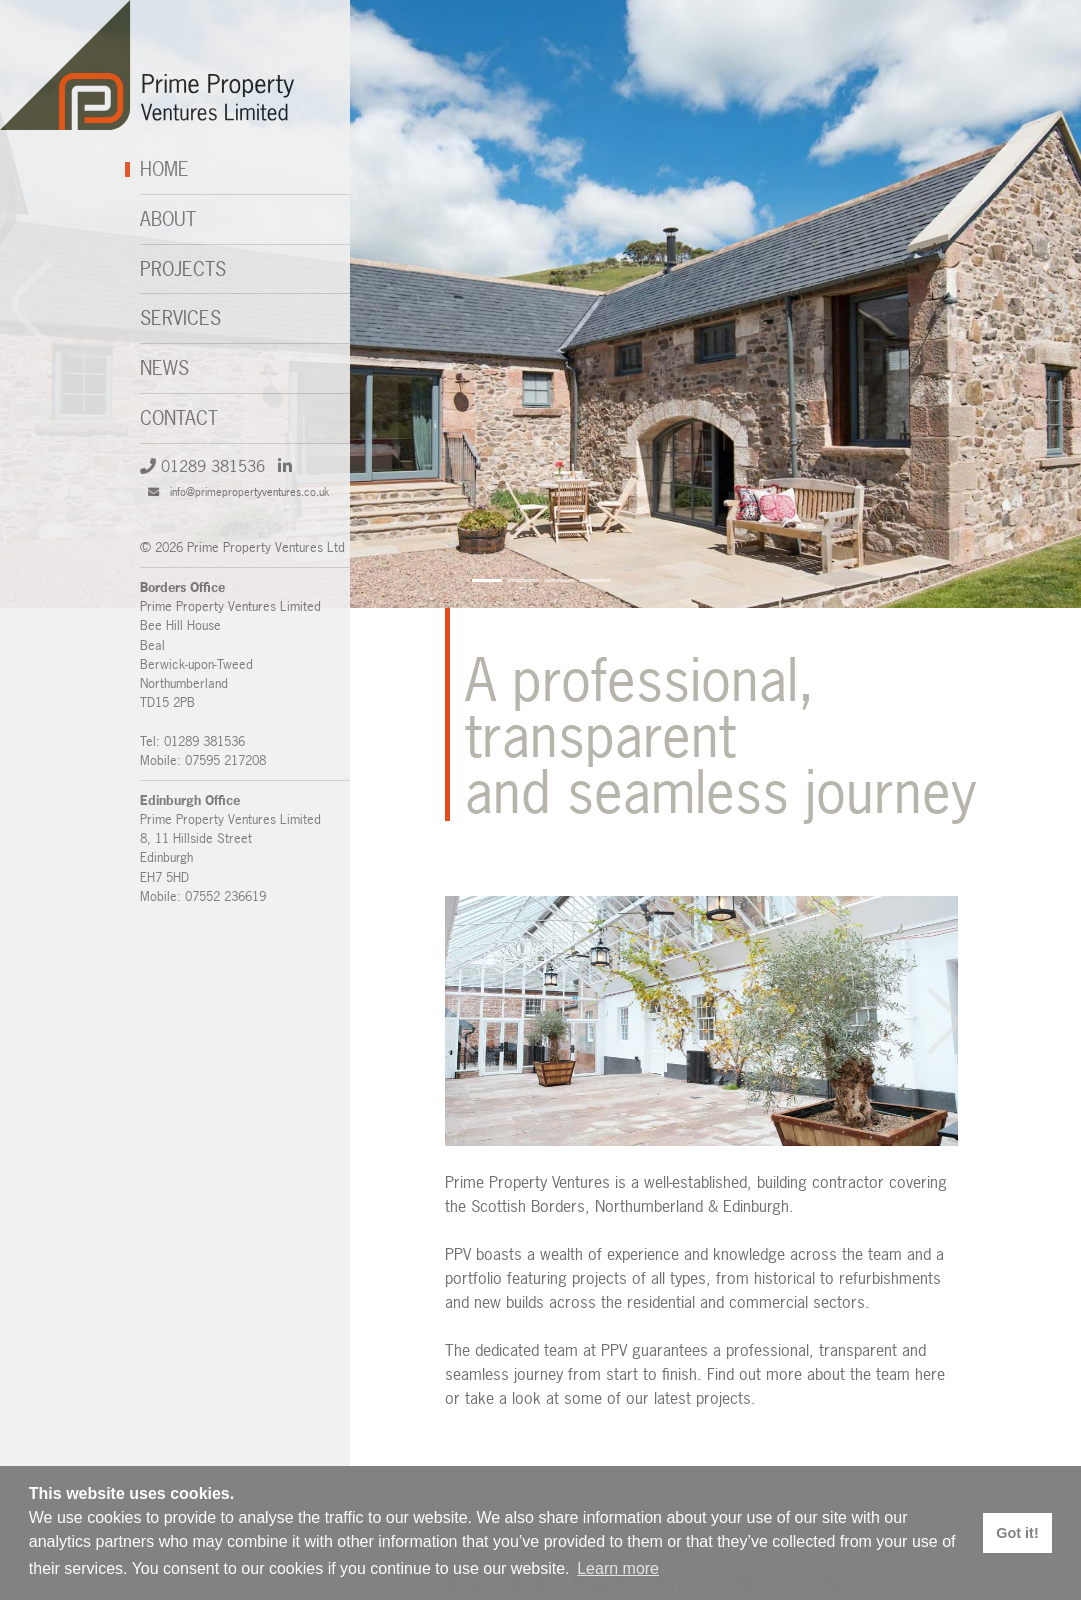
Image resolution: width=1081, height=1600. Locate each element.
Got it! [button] (1017, 1533)
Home (164, 169)
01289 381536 (202, 466)
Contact (179, 418)
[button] (1048, 304)
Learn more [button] (618, 1568)
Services (180, 318)
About (168, 219)
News (164, 368)
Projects (183, 269)
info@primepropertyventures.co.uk (238, 491)
